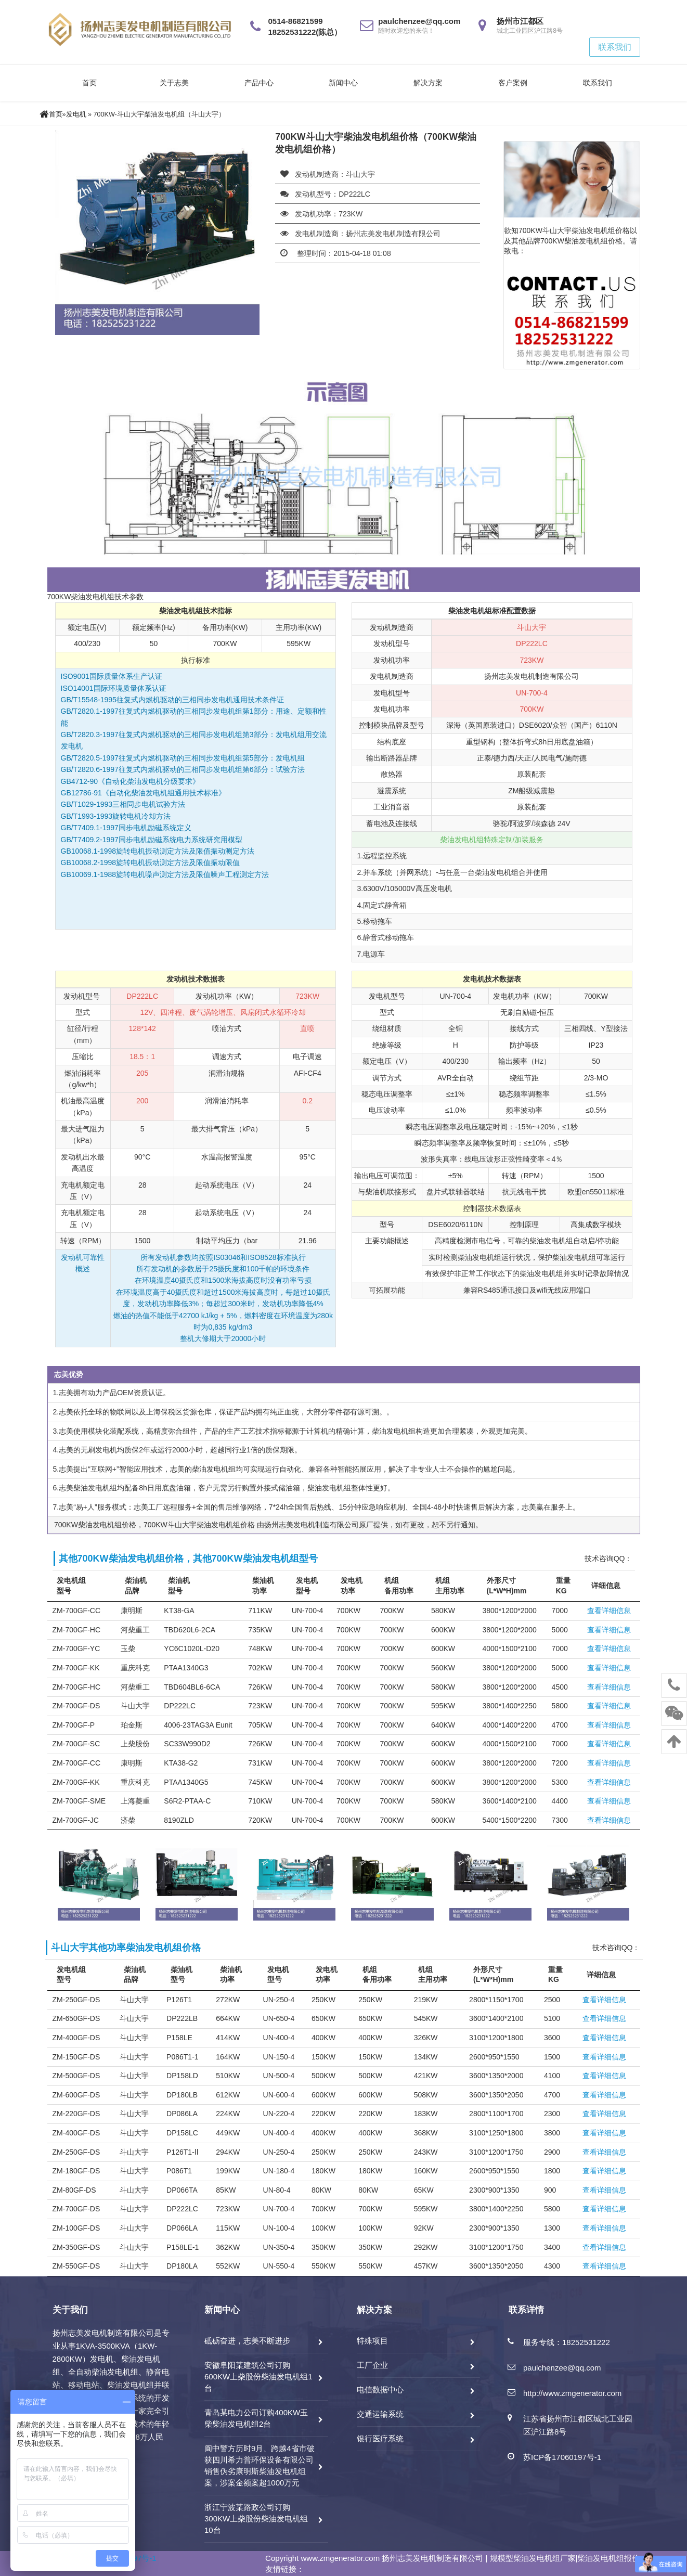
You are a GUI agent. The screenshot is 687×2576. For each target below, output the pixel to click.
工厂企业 (372, 2365)
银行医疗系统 (380, 2438)
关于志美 (174, 83)
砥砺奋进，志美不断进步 (247, 2340)
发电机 (76, 114)
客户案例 (512, 83)
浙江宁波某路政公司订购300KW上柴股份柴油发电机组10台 (256, 2518)
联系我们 (614, 47)
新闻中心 (343, 83)
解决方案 (428, 83)
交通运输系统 (380, 2414)
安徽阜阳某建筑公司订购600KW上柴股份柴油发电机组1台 (258, 2376)
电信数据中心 (380, 2389)
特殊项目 (372, 2340)
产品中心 (259, 83)
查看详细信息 (609, 1610)
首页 (89, 83)
